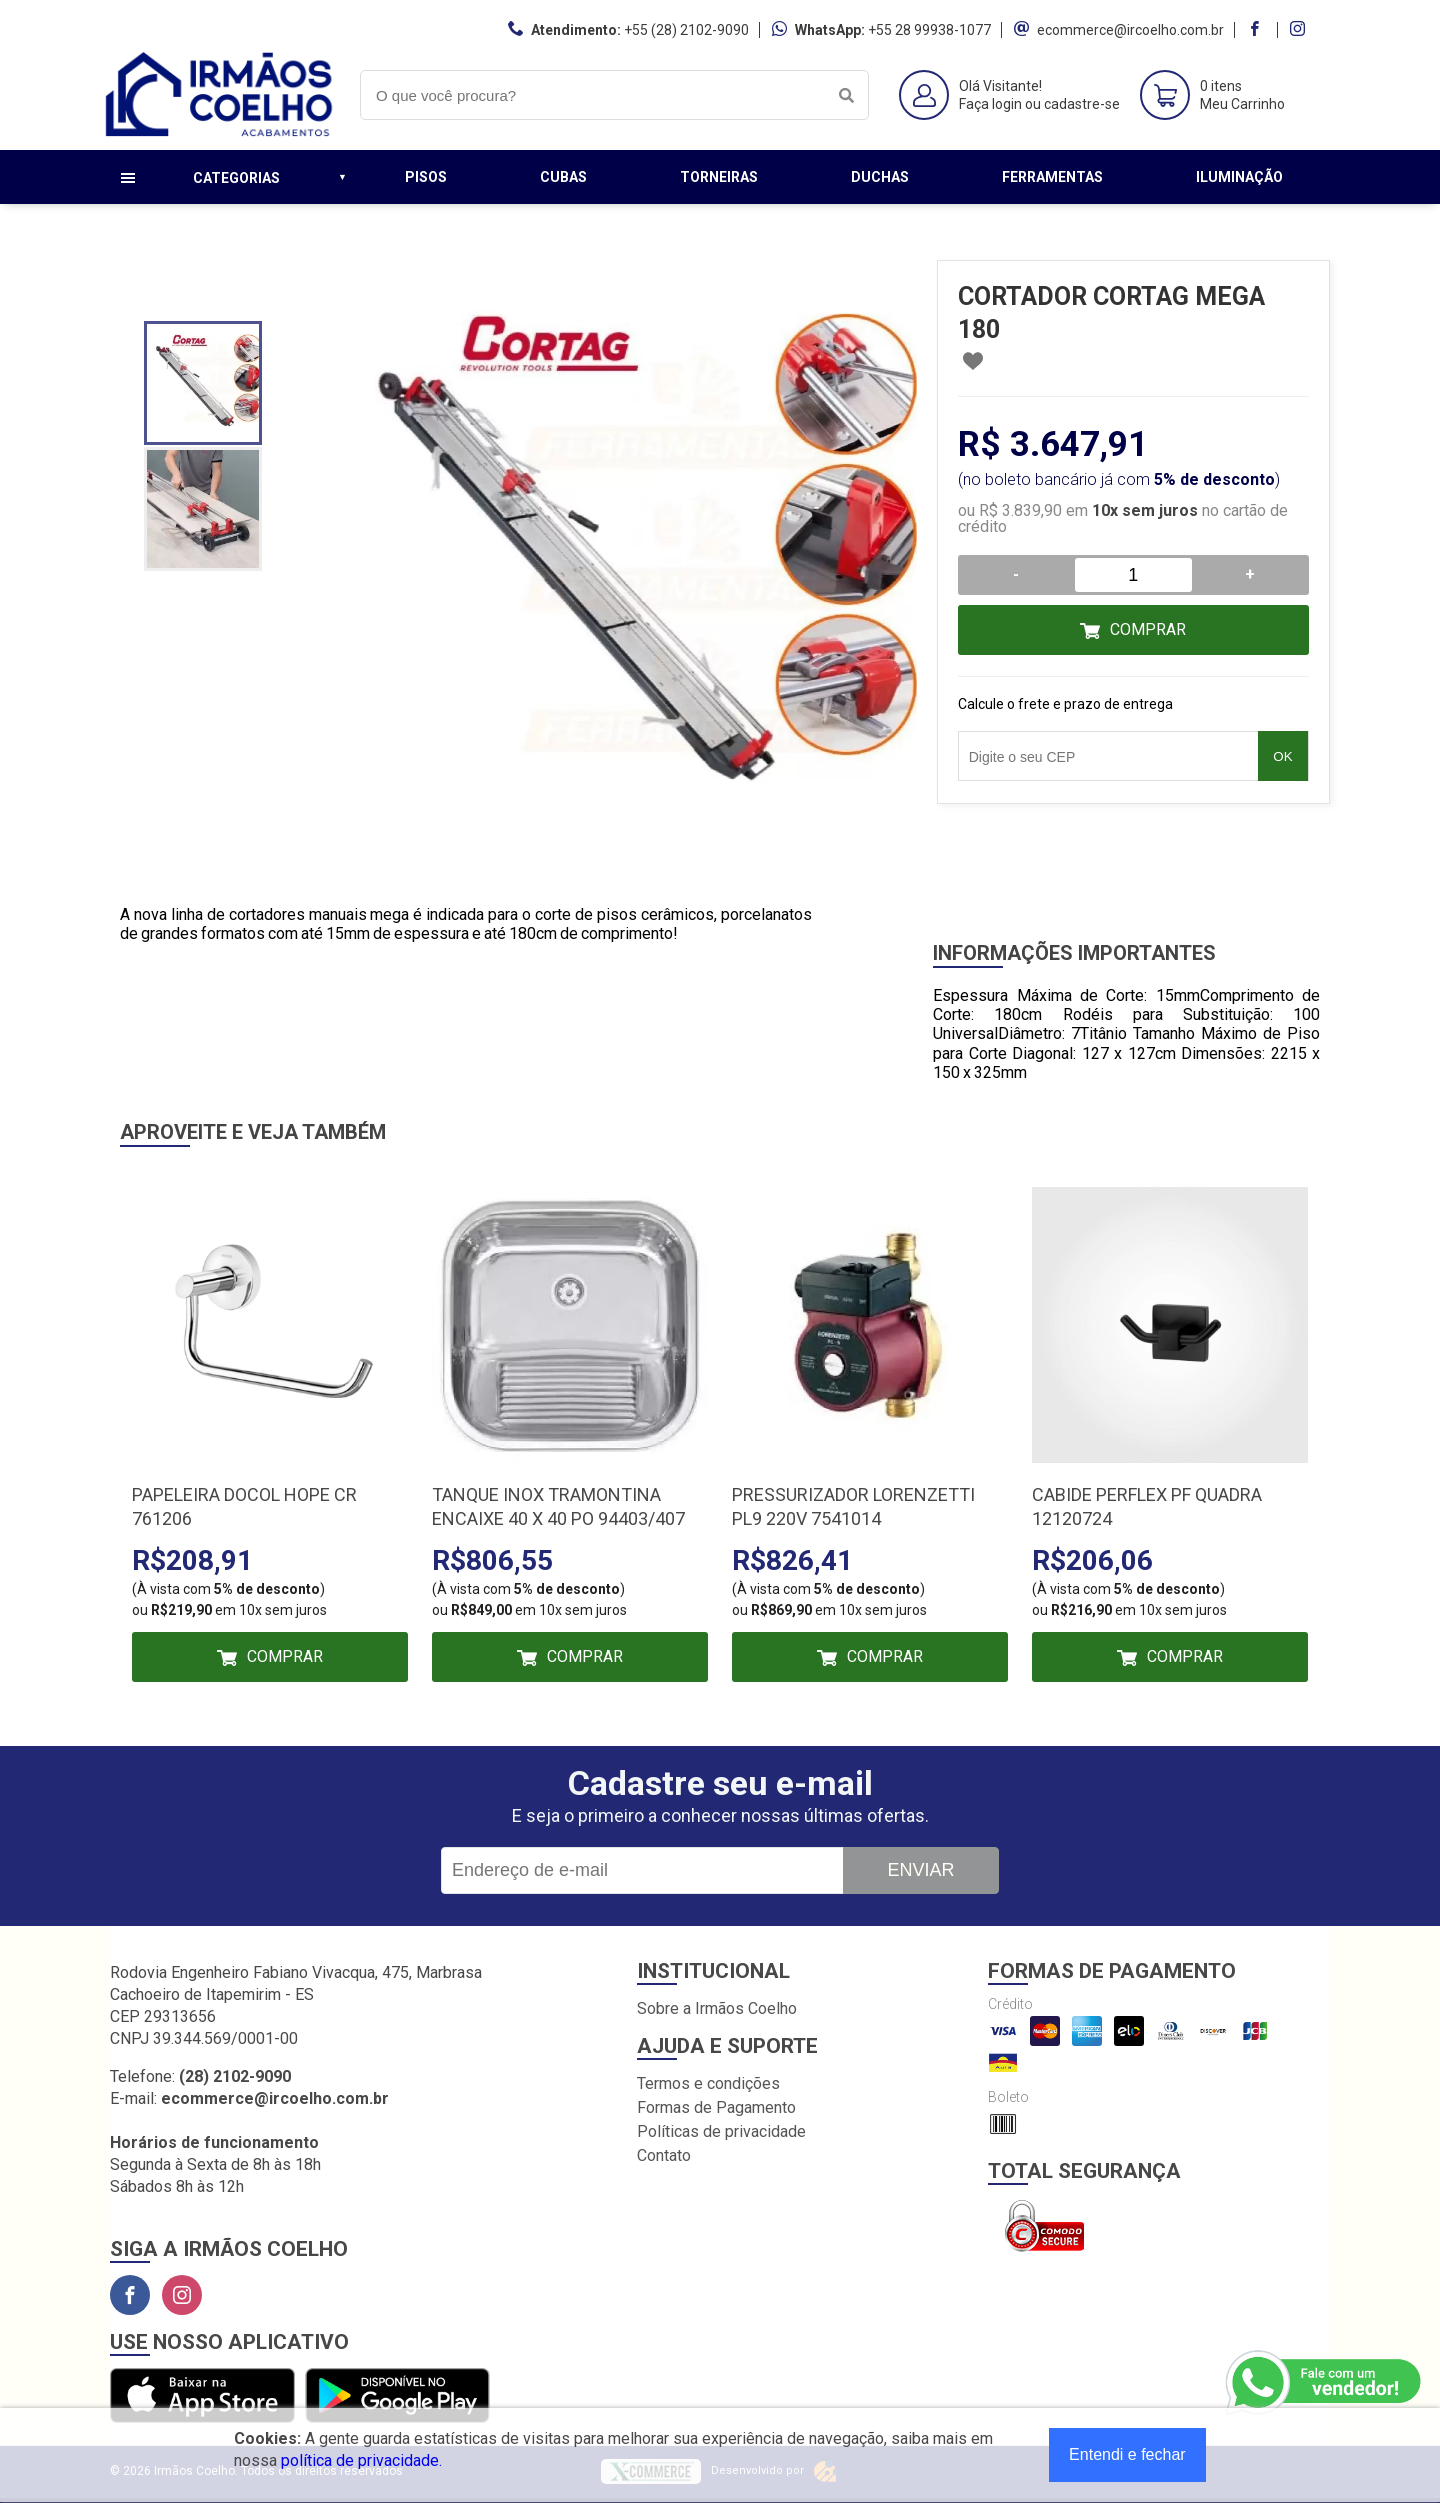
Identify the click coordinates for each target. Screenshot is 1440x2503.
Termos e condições (708, 2083)
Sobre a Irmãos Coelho (717, 2008)
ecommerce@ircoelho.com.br (1130, 30)
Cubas (563, 177)
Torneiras (719, 177)
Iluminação (1239, 177)
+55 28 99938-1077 (929, 30)
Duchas (880, 177)
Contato (664, 2155)
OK (1282, 756)
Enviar (920, 1870)
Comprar (1148, 629)
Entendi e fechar (1127, 2454)
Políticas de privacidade (721, 2131)
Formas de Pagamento (716, 2107)
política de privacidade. (361, 2460)
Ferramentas (1052, 177)
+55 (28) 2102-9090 (686, 30)
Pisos (426, 177)
